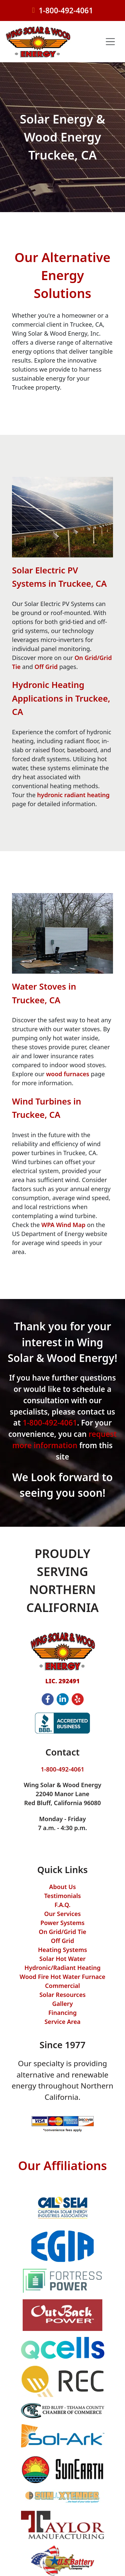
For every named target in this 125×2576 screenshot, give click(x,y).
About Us (62, 1887)
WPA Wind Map (63, 1225)
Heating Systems (62, 1950)
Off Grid (46, 667)
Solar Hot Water (62, 1959)
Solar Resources (62, 1995)
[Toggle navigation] (110, 42)
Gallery (62, 2004)
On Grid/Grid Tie (62, 1932)
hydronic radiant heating (73, 795)
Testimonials (62, 1896)
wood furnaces (67, 1074)
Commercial (62, 1986)
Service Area (62, 2022)
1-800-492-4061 (66, 10)
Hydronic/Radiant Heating (62, 1968)
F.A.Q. (62, 1905)
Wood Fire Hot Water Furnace (62, 1977)
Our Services (62, 1914)
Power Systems (62, 1923)
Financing (62, 2013)
